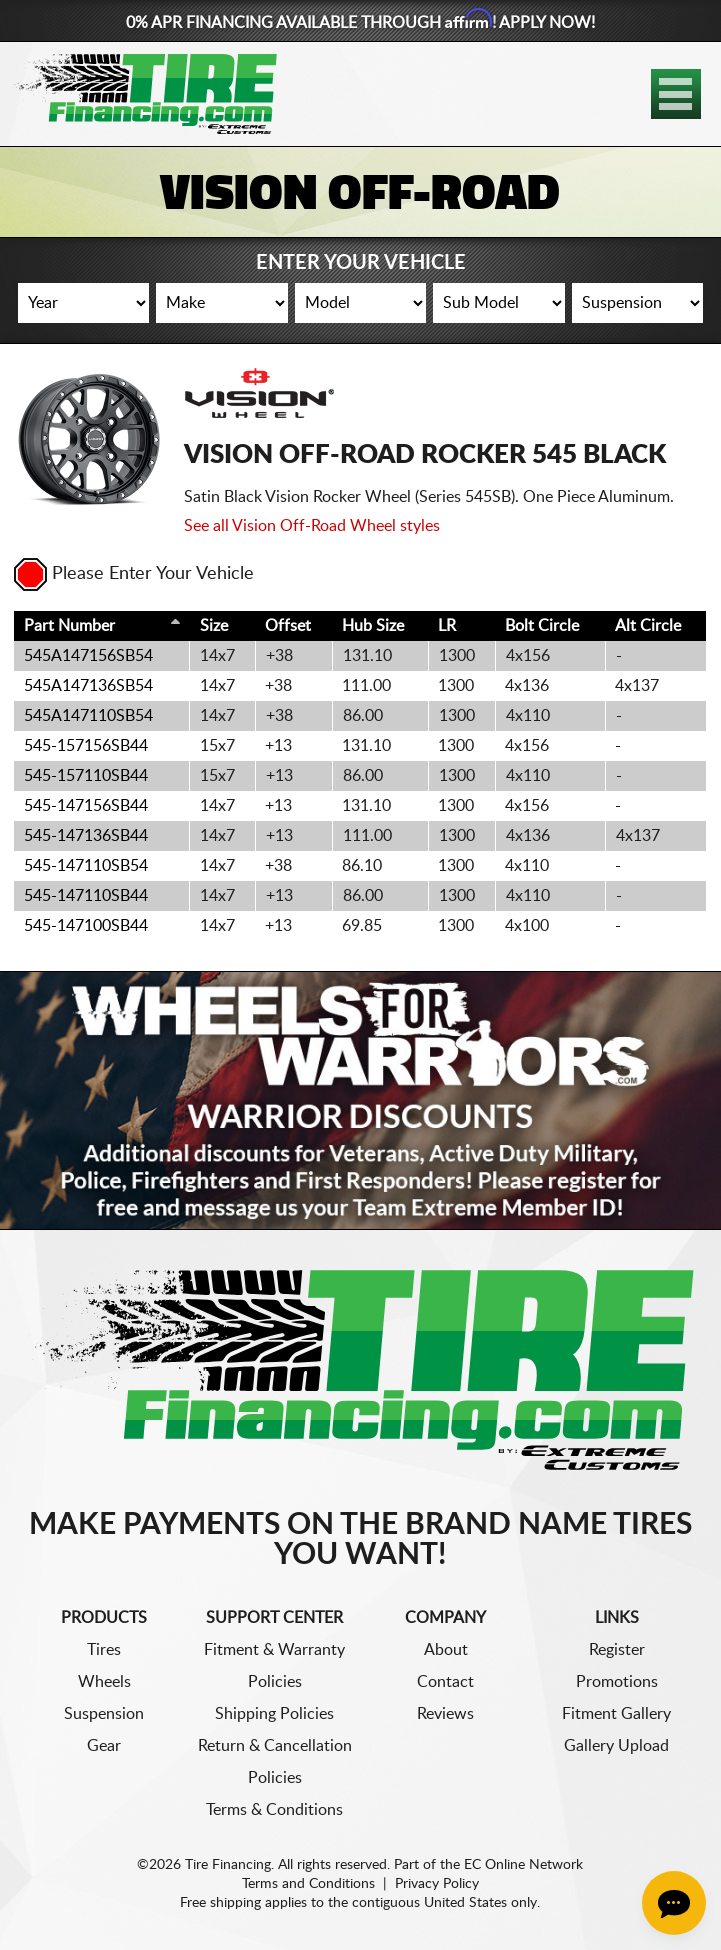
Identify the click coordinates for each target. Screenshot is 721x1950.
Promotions (617, 1682)
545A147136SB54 (88, 686)
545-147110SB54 (86, 866)
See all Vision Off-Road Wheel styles (312, 526)
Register (617, 1650)
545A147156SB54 (88, 656)
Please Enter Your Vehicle (134, 574)
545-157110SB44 (86, 776)
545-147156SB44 (86, 806)
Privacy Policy (437, 1884)
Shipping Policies (274, 1714)
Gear (104, 1746)
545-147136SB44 (86, 836)
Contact (445, 1682)
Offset (288, 626)
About (446, 1650)
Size (214, 626)
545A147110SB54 (88, 716)
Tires (104, 1650)
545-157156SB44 (86, 746)
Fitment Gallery (616, 1714)
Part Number (69, 626)
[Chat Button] (674, 1903)
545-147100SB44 (86, 926)
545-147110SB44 (86, 896)
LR (447, 626)
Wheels (104, 1682)
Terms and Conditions (308, 1884)
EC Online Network (523, 1865)
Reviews (445, 1714)
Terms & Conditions (274, 1810)
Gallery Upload (616, 1746)
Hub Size (373, 626)
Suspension (104, 1714)
